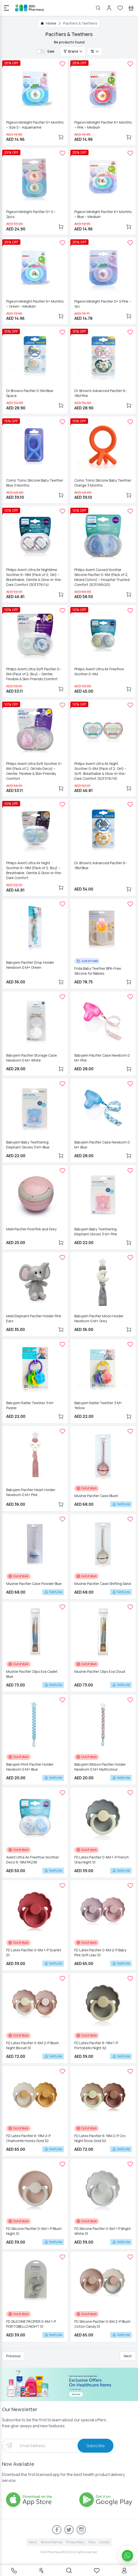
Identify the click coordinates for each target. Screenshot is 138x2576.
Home (51, 23)
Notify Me (121, 1504)
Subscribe (96, 2445)
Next (128, 2356)
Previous (13, 2356)
